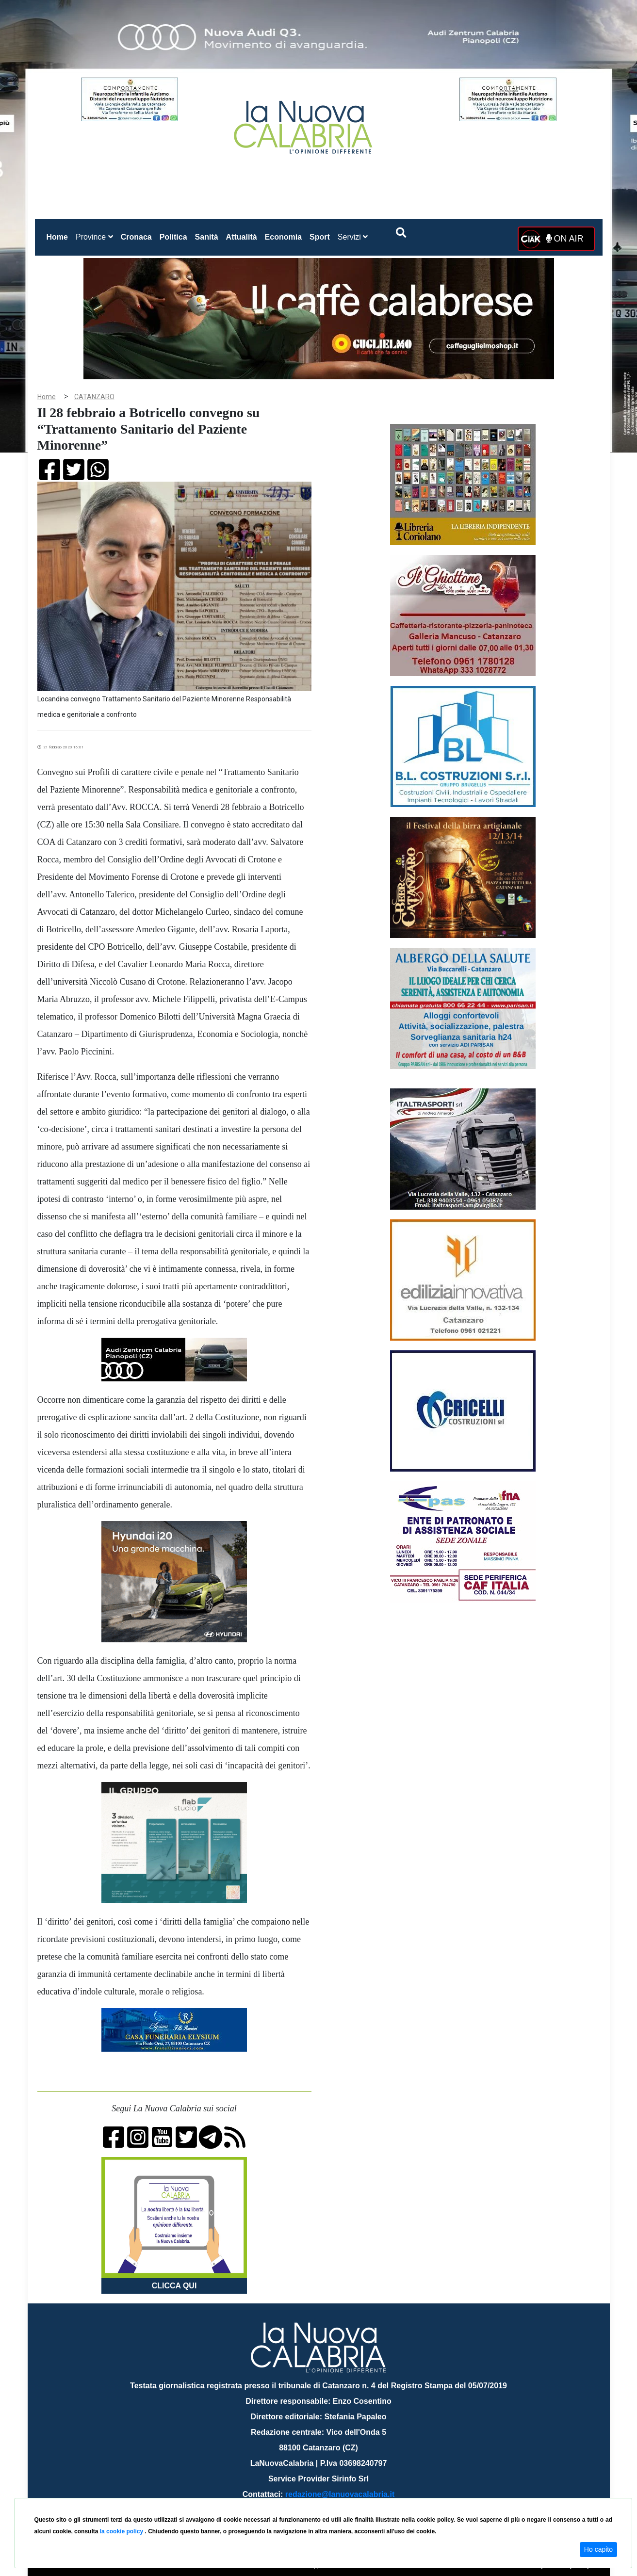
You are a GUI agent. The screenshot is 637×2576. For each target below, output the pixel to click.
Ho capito (598, 2549)
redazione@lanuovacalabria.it (339, 2494)
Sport (320, 237)
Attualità (241, 237)
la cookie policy (122, 2531)
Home (59, 235)
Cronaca (136, 237)
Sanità (206, 237)
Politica (173, 237)
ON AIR (565, 238)
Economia (283, 237)
